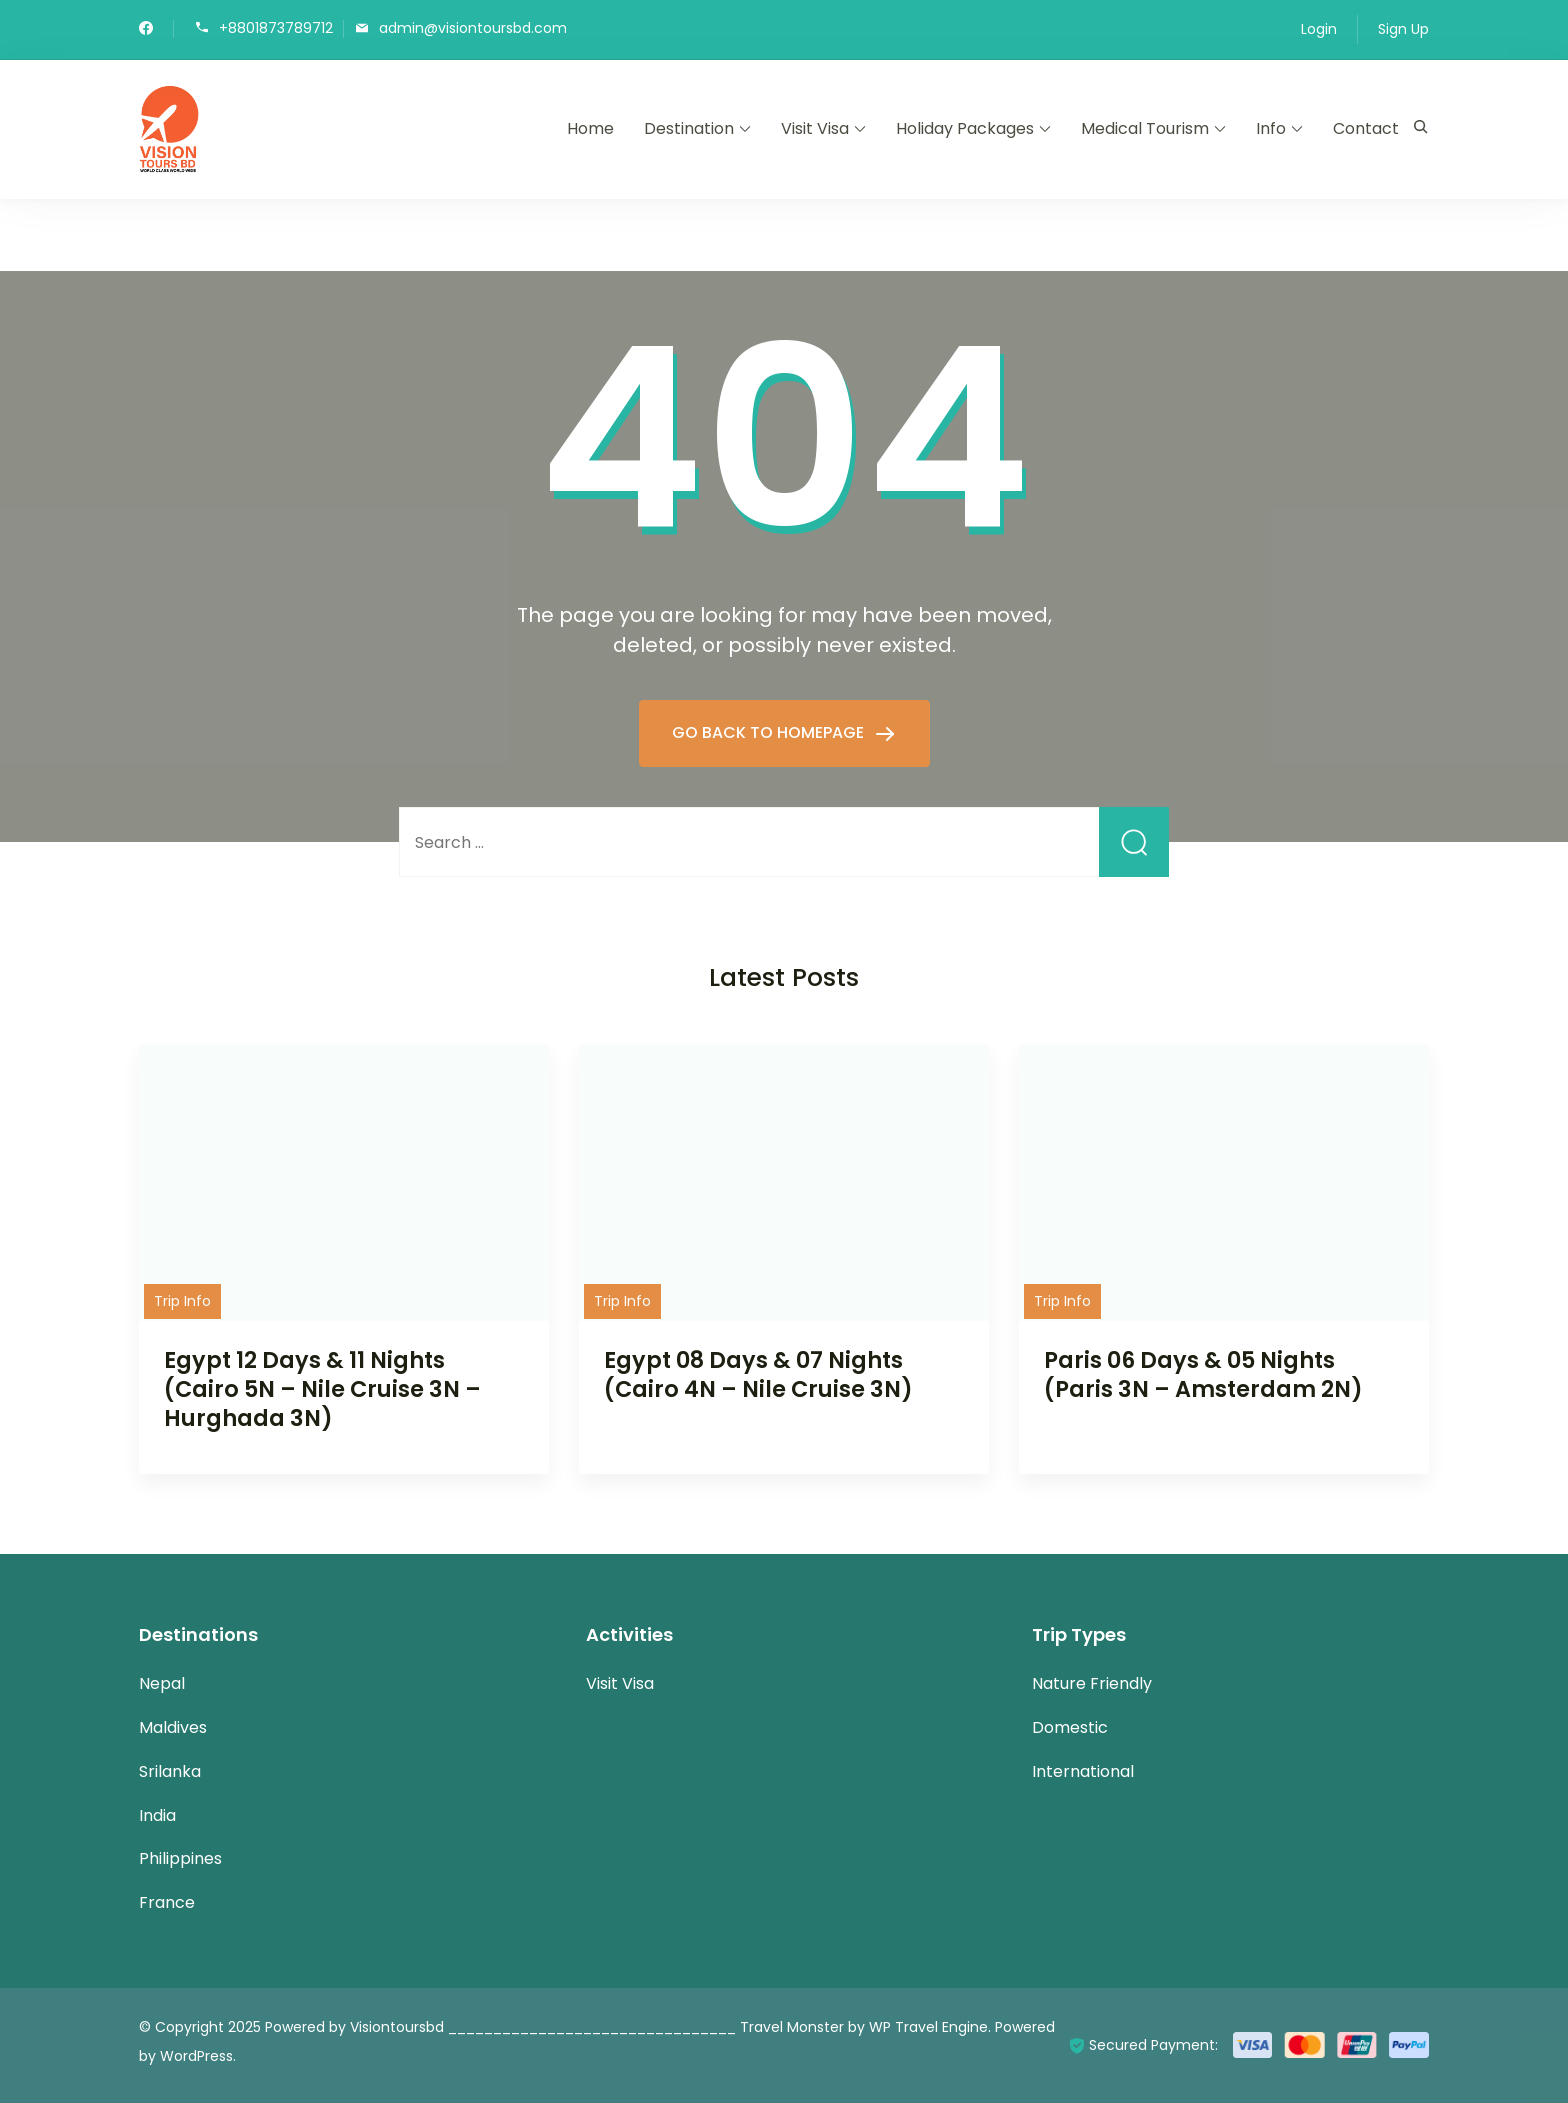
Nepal (162, 1683)
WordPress (196, 2056)
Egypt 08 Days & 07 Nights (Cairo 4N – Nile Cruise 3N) (758, 1374)
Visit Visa (815, 128)
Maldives (173, 1727)
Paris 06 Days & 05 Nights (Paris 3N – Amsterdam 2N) (1203, 1374)
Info (1271, 128)
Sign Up (1403, 29)
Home (590, 128)
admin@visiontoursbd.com (473, 27)
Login (1319, 29)
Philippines (180, 1858)
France (167, 1902)
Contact (1366, 128)
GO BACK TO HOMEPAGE (770, 732)
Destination (689, 128)
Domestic (1070, 1727)
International (1083, 1771)
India (157, 1815)
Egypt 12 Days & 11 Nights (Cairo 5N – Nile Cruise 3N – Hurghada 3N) (322, 1389)
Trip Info (182, 1301)
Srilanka (170, 1771)
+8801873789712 (276, 27)
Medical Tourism (1145, 128)
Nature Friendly (1092, 1683)
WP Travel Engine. (930, 2027)
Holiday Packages (965, 128)
